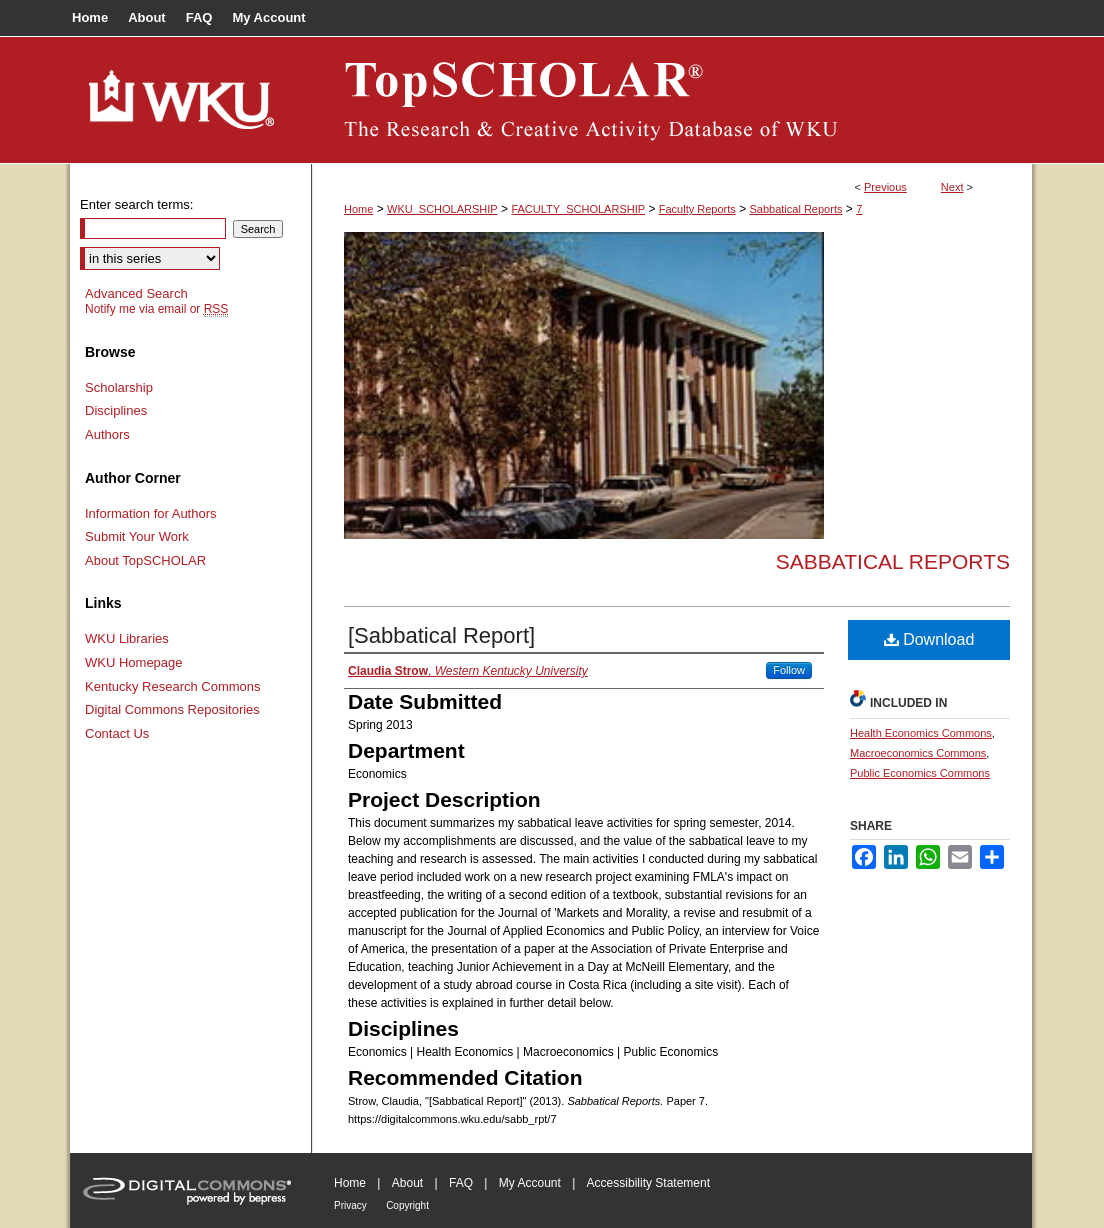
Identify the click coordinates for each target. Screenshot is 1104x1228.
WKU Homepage (134, 662)
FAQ (461, 1183)
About (407, 1183)
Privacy (350, 1205)
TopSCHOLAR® (672, 100)
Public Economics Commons (920, 773)
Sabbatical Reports (796, 209)
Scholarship (119, 387)
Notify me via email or (156, 309)
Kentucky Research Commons (173, 686)
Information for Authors (151, 513)
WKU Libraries (127, 638)
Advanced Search (136, 293)
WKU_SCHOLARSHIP (442, 209)
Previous (885, 187)
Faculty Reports (697, 209)
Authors (107, 434)
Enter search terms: (136, 204)
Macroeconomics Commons (918, 753)
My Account (530, 1183)
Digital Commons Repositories (172, 709)
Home (358, 209)
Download (929, 639)
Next (952, 187)
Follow (789, 670)
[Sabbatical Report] (441, 635)
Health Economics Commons (921, 733)
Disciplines (116, 410)
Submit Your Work (137, 536)
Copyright (407, 1205)
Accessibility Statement (648, 1183)
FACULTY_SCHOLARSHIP (578, 209)
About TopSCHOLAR (145, 560)
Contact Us (117, 733)
